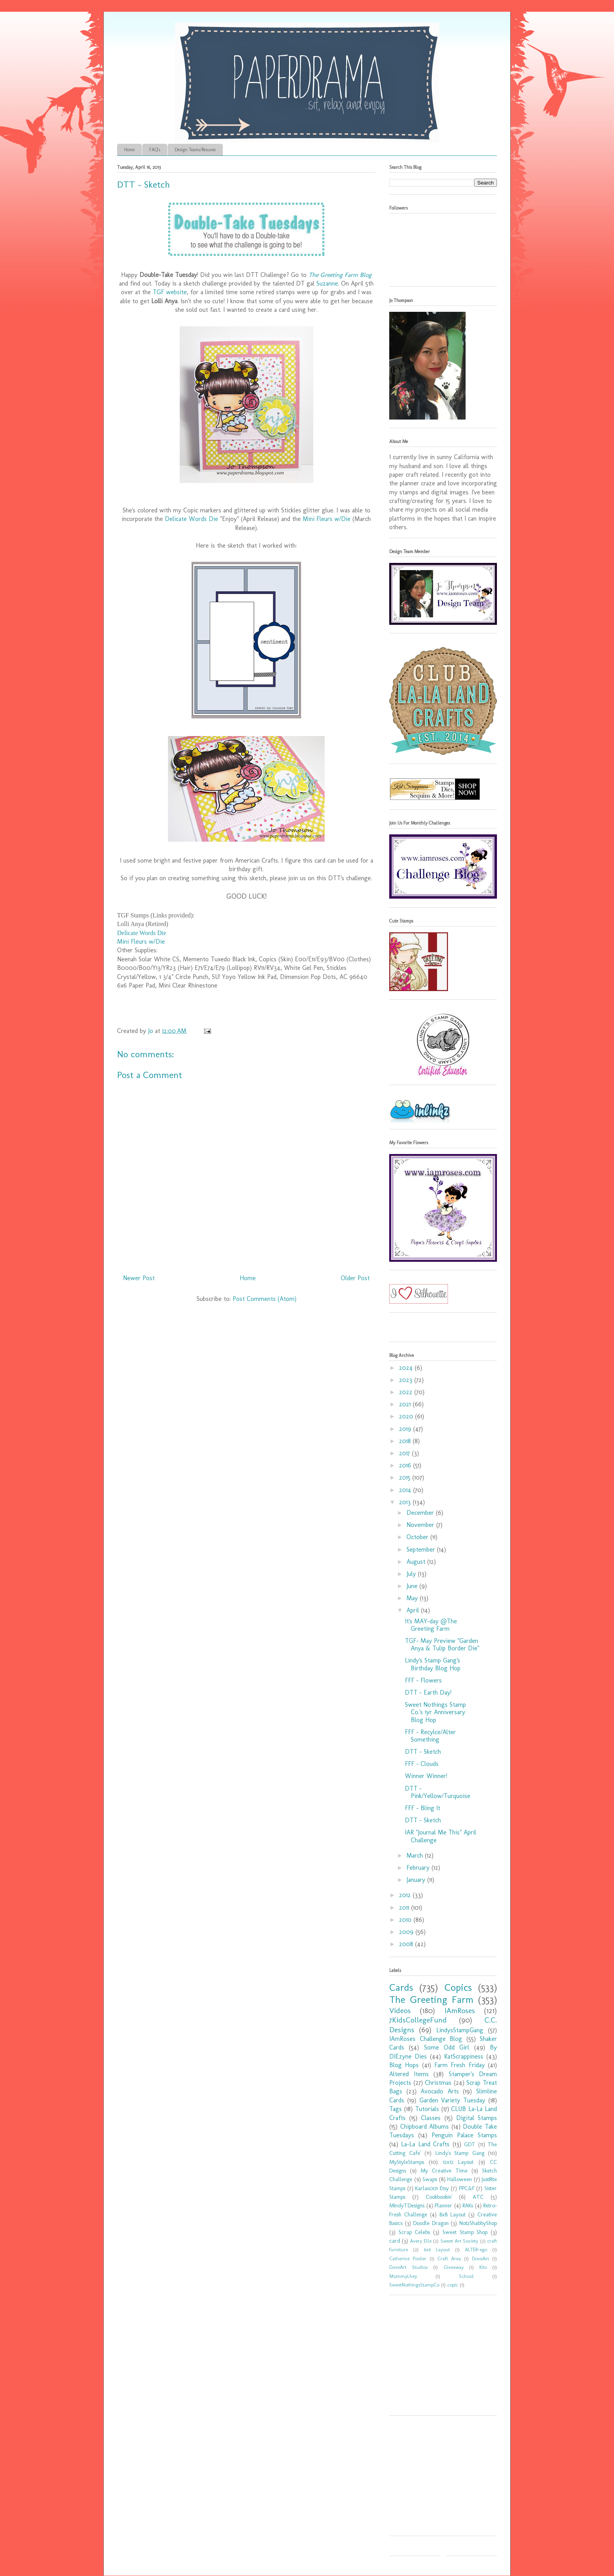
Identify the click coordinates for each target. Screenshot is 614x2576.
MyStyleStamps (406, 2161)
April (413, 1610)
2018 (406, 1441)
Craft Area (449, 2258)
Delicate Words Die (191, 519)
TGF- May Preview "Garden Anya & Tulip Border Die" (442, 1644)
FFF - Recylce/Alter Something (430, 1735)
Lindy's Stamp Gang (459, 2152)
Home (129, 149)
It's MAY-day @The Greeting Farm (431, 1624)
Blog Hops (404, 2065)
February (419, 1867)
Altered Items (409, 2074)
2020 (407, 1416)
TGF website (170, 292)
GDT (469, 2144)
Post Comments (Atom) (264, 1298)
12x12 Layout (458, 2161)
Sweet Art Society (460, 2241)
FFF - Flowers (423, 1680)
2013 (406, 1502)
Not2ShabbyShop (478, 2223)
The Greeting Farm (431, 2000)
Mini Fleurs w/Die (326, 519)
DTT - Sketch (423, 1751)
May (413, 1598)
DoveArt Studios (408, 2267)
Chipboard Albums (424, 2126)
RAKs (467, 2205)
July (412, 1573)
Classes (431, 2118)
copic (452, 2285)
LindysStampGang (459, 2030)
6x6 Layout (437, 2249)
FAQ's (154, 149)
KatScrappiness (463, 2056)
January (416, 1879)
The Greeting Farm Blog (340, 275)
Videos (400, 2010)
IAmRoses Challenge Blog (425, 2038)
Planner (443, 2205)
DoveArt (480, 2258)
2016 (406, 1465)
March (415, 1855)
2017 (405, 1453)
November (421, 1525)
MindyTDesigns (406, 2205)
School (466, 2276)
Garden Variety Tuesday (452, 2100)
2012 (406, 1895)
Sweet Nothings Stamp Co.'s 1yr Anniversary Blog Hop (435, 1712)
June (412, 1586)
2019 (406, 1429)
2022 (406, 1392)
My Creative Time (444, 2170)
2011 (405, 1907)
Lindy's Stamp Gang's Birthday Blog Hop (432, 1664)
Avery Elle (421, 2241)
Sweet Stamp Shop (465, 2232)
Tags (395, 2109)
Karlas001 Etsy (432, 2188)
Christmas (438, 2082)
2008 (407, 1944)
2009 (407, 1932)
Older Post (355, 1278)
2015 (405, 1477)
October (418, 1537)
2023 (406, 1380)
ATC (478, 2196)
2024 (407, 1367)
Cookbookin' (439, 2196)
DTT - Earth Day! (428, 1692)
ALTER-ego (476, 2249)
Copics (458, 1987)
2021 (406, 1404)
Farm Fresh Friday (459, 2065)
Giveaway (454, 2267)
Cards (401, 1987)
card (394, 2240)
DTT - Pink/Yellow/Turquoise (437, 1792)
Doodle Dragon (431, 2223)
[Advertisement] (438, 2358)
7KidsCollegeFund (418, 2019)
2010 (406, 1919)
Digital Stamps (476, 2118)
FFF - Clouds (422, 1763)
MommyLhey (403, 2276)
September (421, 1549)
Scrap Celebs (414, 2232)
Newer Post (139, 1278)
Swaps (430, 2179)
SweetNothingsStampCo (414, 2285)
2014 (406, 1490)
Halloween (459, 2179)
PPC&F (467, 2188)
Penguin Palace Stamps (464, 2135)
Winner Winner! (426, 1776)
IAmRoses (459, 2010)
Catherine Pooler (407, 2258)
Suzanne (327, 283)
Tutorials (427, 2109)
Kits (483, 2267)
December (421, 1512)
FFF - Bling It (422, 1808)
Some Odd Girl (447, 2047)
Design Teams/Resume (195, 149)
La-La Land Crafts (425, 2144)
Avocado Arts (440, 2091)
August (416, 1561)
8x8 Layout (452, 2214)
